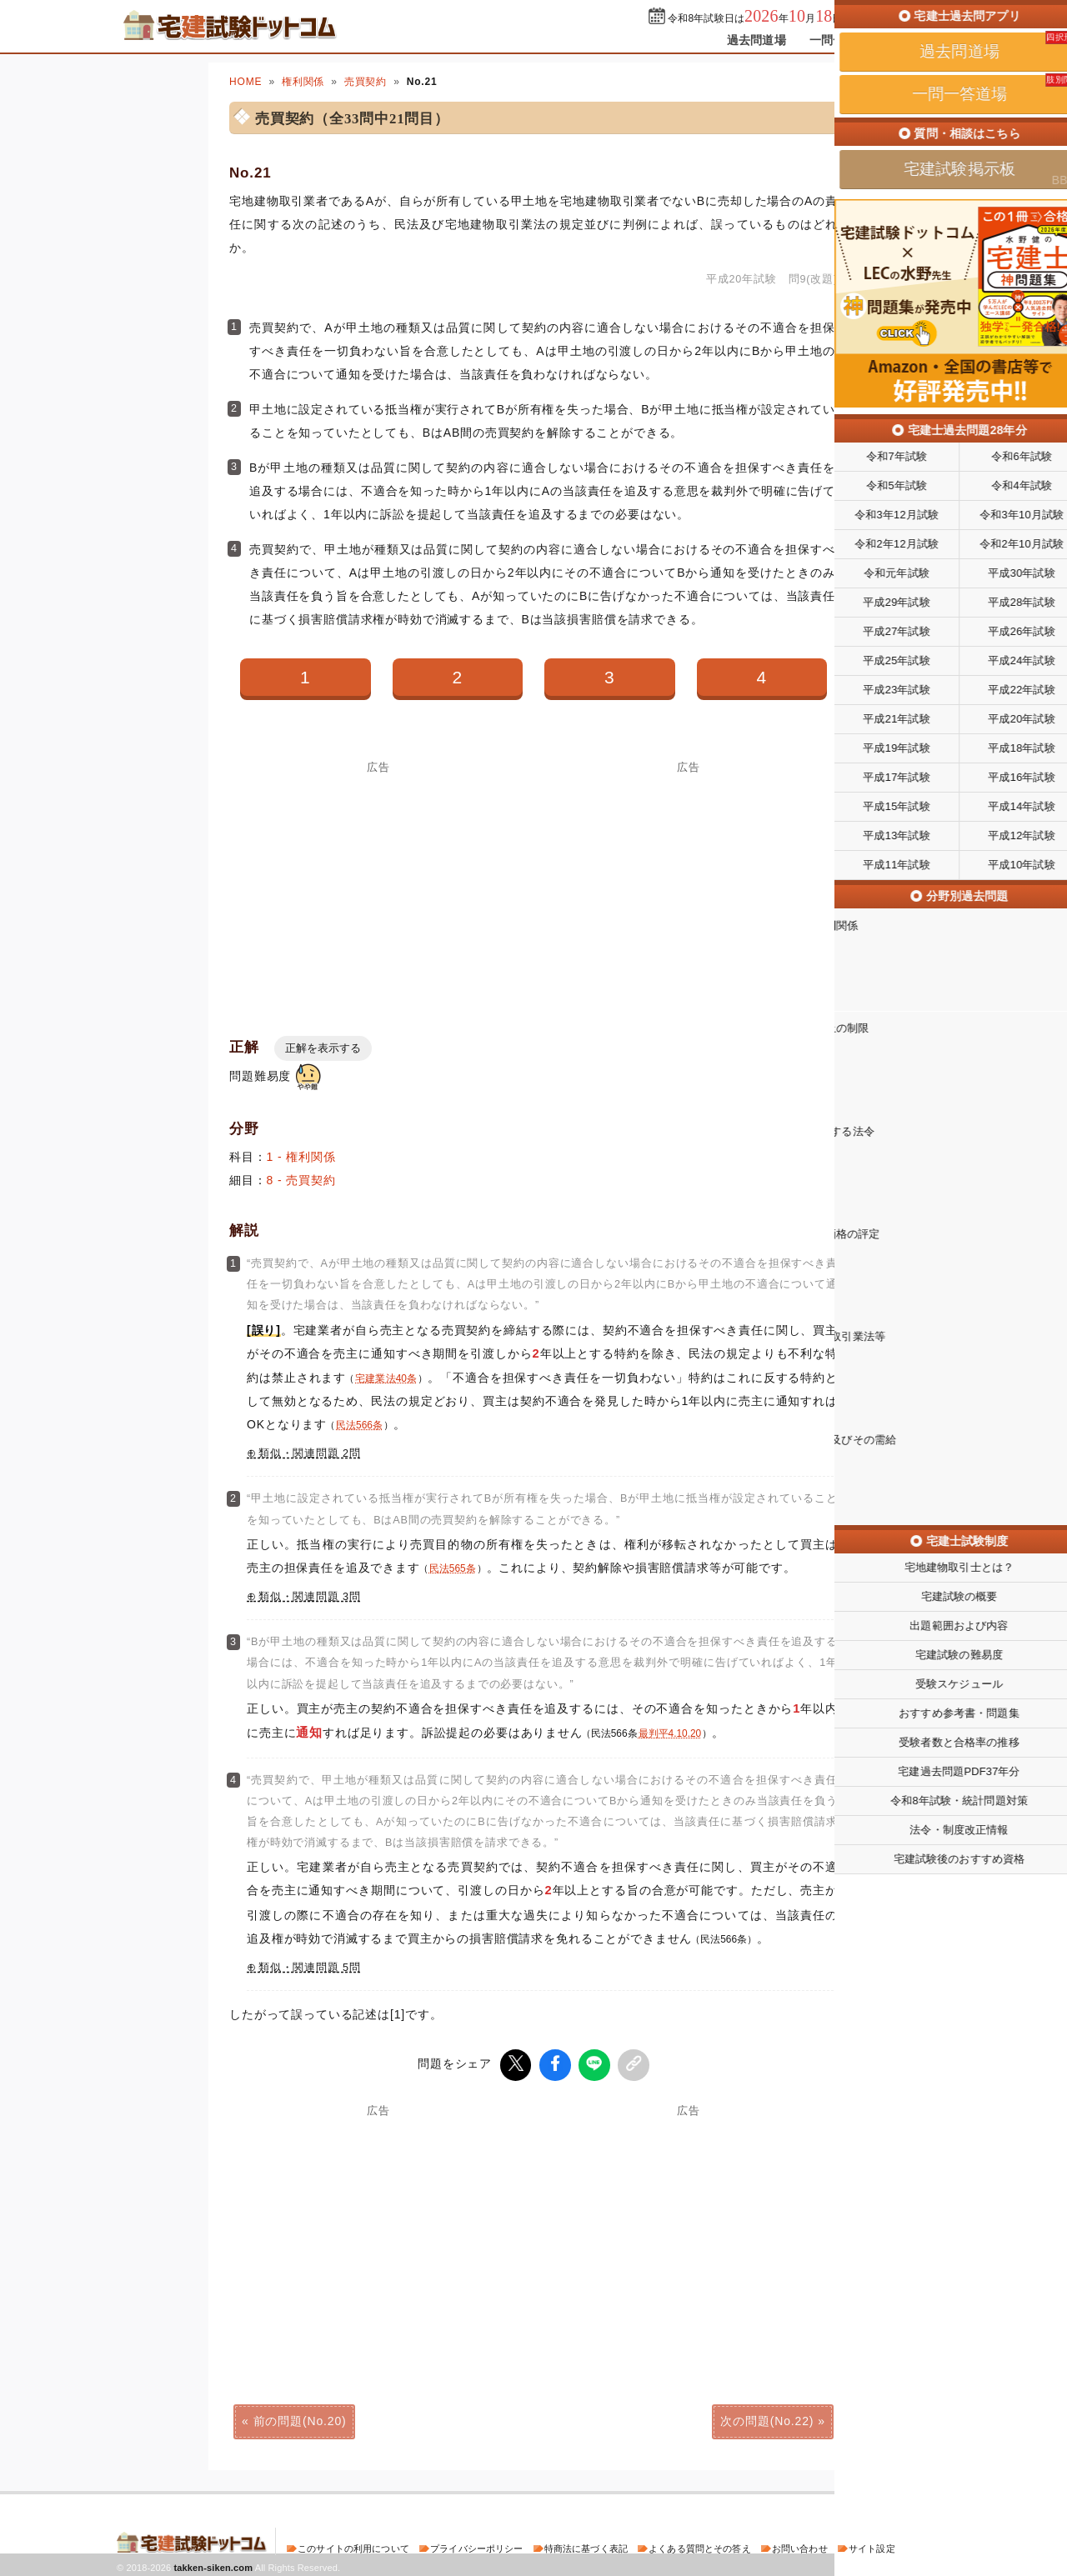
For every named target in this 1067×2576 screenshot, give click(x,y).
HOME (245, 82)
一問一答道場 (844, 40)
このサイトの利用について (353, 2546)
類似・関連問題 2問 (309, 1453)
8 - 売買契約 (301, 1180)
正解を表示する (323, 1048)
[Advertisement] (378, 890)
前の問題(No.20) (300, 2418)
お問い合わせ (800, 2546)
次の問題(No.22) (767, 2418)
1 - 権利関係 (301, 1156)
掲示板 (921, 40)
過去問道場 (756, 40)
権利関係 (303, 82)
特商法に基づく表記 (586, 2546)
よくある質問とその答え (700, 2546)
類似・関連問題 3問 (309, 1597)
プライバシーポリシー (476, 2546)
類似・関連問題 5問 (309, 1967)
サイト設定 (872, 2546)
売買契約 (365, 82)
